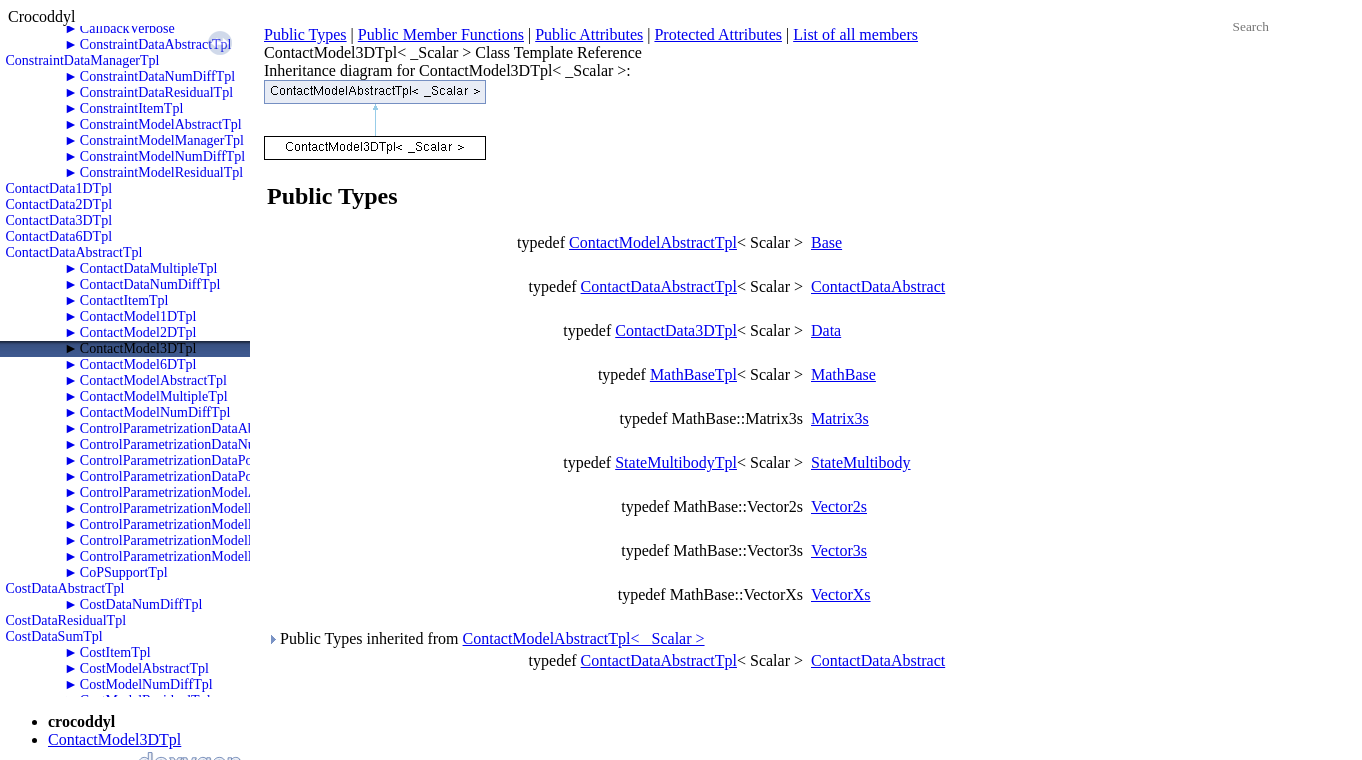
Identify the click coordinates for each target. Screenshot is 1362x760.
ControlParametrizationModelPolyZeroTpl (200, 556)
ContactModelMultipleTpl (154, 396)
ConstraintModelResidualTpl (161, 172)
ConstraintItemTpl (131, 108)
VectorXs (841, 594)
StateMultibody (861, 462)
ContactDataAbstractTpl (74, 252)
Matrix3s (840, 418)
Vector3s (839, 550)
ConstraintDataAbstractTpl (156, 44)
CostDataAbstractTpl (65, 588)
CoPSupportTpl (124, 572)
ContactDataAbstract (878, 286)
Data (826, 330)
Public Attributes (589, 34)
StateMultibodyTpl (676, 462)
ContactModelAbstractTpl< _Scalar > (584, 638)
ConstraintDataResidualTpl (156, 92)
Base (826, 242)
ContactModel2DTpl (138, 332)
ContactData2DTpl (59, 204)
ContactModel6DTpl (138, 364)
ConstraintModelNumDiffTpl (162, 156)
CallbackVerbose (127, 28)
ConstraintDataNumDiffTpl (157, 76)
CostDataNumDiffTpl (141, 604)
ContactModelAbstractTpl (153, 380)
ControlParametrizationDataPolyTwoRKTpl (203, 476)
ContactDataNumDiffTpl (150, 284)
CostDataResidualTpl (66, 620)
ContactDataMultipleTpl (149, 268)
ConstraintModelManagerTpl (162, 140)
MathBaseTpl (693, 374)
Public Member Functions (441, 34)
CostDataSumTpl (54, 636)
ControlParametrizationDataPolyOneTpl (193, 460)
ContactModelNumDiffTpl (155, 412)
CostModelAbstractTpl (144, 668)
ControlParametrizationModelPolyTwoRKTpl (208, 540)
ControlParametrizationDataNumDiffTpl (194, 444)
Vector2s (839, 506)
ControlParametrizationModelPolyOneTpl (198, 524)
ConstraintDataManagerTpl (83, 60)
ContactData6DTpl (59, 236)
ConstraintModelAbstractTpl (161, 124)
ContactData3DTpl (59, 220)
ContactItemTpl (124, 300)
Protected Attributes (718, 34)
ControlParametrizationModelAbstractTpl (197, 492)
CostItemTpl (115, 652)
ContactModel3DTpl (138, 348)
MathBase (843, 374)
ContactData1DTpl (59, 188)
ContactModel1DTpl (138, 316)
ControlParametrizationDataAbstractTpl (192, 428)
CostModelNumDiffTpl (146, 684)
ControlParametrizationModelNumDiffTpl (199, 508)
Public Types (305, 34)
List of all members (855, 34)
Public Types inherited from (486, 638)
